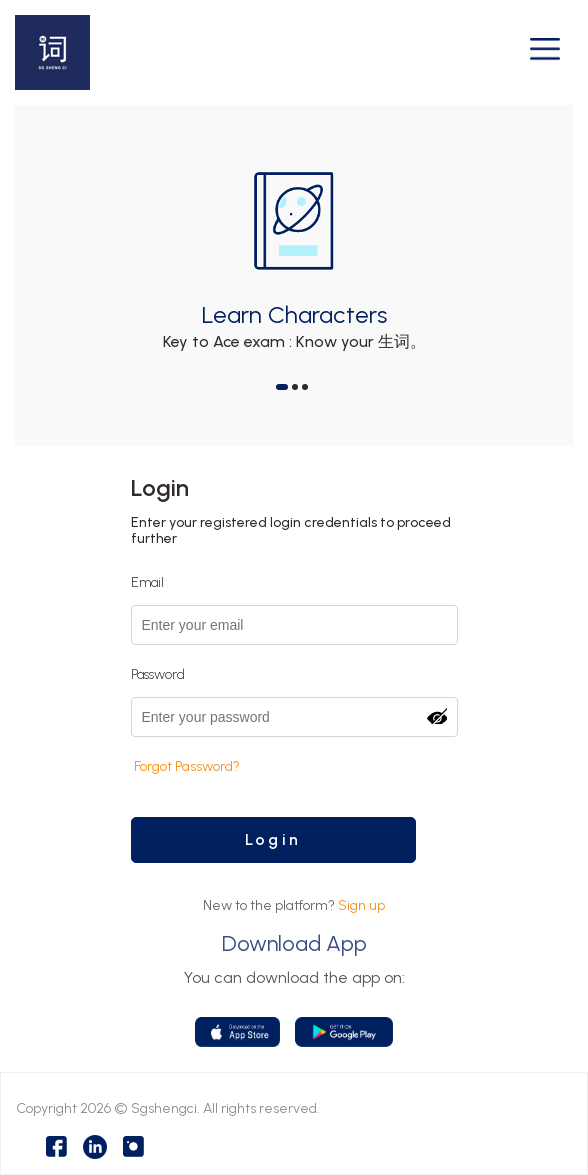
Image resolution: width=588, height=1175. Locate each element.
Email (147, 582)
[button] (282, 387)
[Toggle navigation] (545, 52)
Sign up (361, 905)
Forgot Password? (187, 766)
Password (158, 674)
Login (273, 839)
